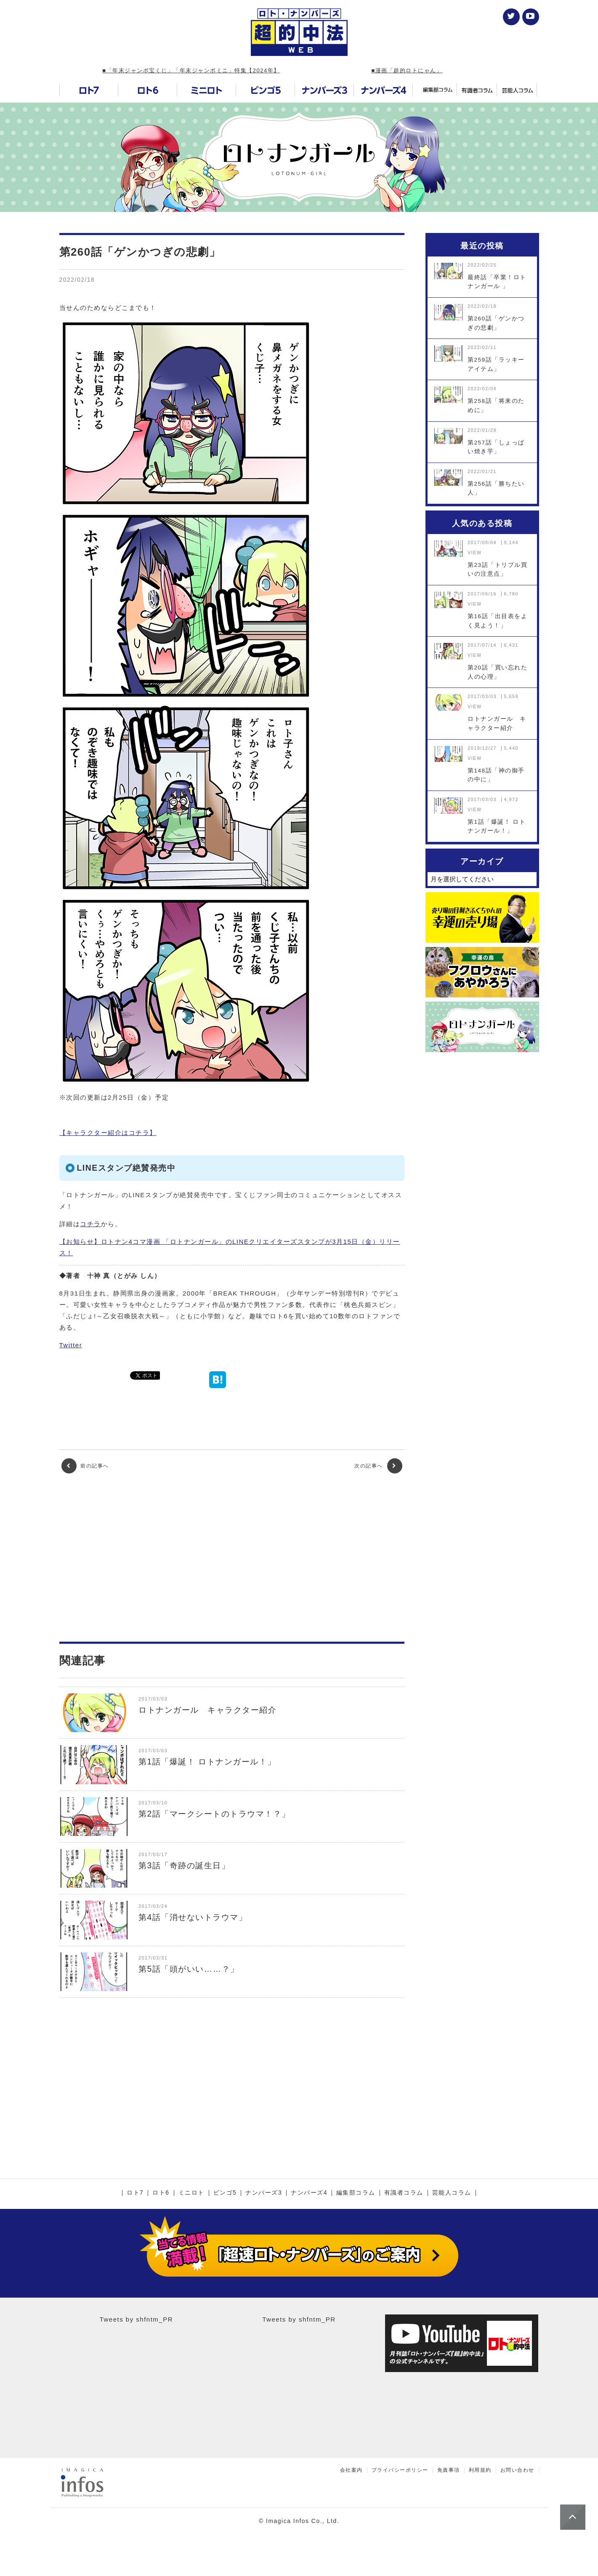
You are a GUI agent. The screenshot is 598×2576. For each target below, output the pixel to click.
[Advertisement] (231, 1557)
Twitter (70, 1345)
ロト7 (135, 2193)
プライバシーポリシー (400, 2470)
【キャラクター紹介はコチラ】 (108, 1132)
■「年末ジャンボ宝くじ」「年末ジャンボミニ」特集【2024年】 (190, 70)
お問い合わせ (517, 2470)
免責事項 (448, 2470)
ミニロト (191, 2193)
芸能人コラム (451, 2193)
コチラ (90, 1223)
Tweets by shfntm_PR (136, 2319)
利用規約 (480, 2470)
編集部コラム (355, 2193)
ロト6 (160, 2193)
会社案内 (351, 2470)
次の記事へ (378, 1465)
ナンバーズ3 (263, 2193)
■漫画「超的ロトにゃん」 (407, 70)
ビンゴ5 (225, 2193)
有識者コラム (403, 2193)
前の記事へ (85, 1465)
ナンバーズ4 (309, 2193)
